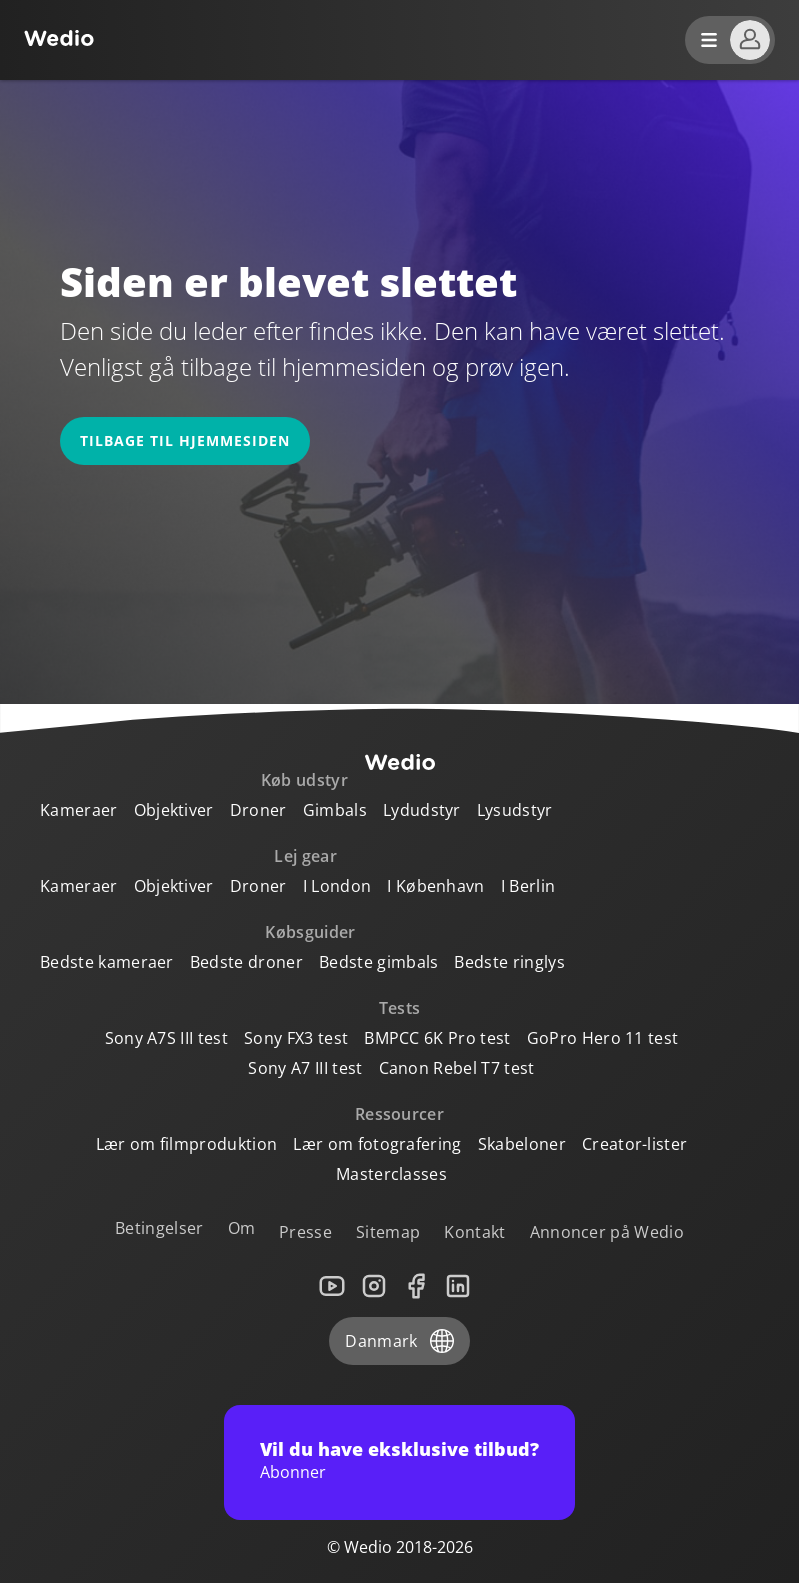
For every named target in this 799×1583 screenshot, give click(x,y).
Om (242, 1228)
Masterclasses (391, 1174)
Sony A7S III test (166, 1038)
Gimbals (335, 810)
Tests (400, 1008)
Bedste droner (246, 962)
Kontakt (474, 1232)
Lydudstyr (422, 810)
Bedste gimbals (378, 962)
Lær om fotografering (377, 1144)
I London (337, 886)
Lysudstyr (515, 810)
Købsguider (310, 932)
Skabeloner (522, 1144)
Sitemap (388, 1232)
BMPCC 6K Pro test (437, 1038)
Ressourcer (399, 1114)
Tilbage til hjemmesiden (185, 440)
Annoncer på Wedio (607, 1232)
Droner (258, 810)
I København (436, 886)
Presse (305, 1232)
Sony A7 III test (305, 1068)
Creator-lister (634, 1144)
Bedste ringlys (509, 962)
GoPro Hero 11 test (603, 1038)
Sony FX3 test (296, 1038)
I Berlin (528, 886)
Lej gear (305, 856)
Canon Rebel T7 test (457, 1068)
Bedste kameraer (107, 962)
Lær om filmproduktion (187, 1144)
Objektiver (174, 810)
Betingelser (159, 1228)
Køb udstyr (304, 780)
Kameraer (79, 810)
